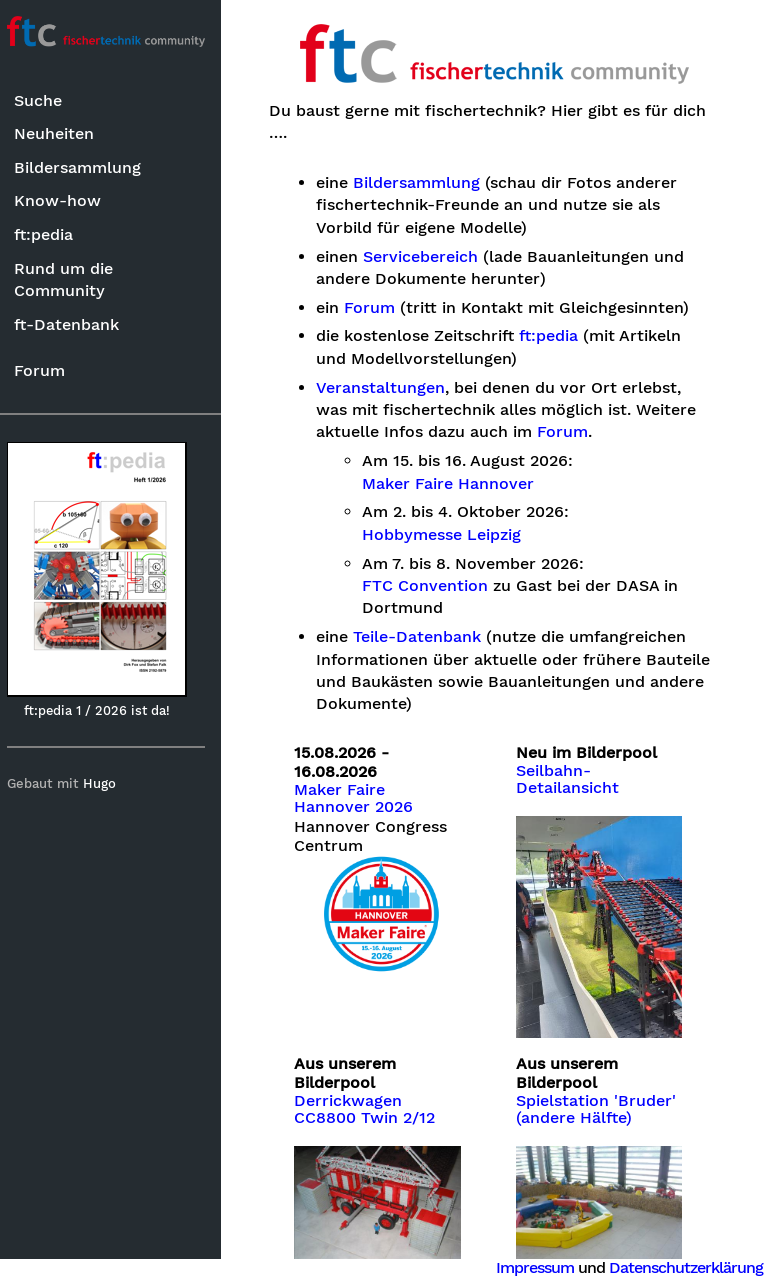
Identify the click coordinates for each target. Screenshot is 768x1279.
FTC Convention (434, 586)
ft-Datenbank (74, 324)
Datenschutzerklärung (686, 1267)
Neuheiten (62, 133)
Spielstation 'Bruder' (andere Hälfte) (600, 1104)
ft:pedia (51, 234)
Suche (46, 100)
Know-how (65, 200)
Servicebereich (428, 257)
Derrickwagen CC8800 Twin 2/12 (373, 1104)
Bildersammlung (85, 167)
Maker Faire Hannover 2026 (362, 799)
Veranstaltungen (388, 388)
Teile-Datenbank (425, 637)
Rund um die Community (71, 279)
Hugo (108, 783)
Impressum (535, 1267)
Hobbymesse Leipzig (450, 535)
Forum (47, 370)
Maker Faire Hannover (457, 484)
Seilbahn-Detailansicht (571, 780)
